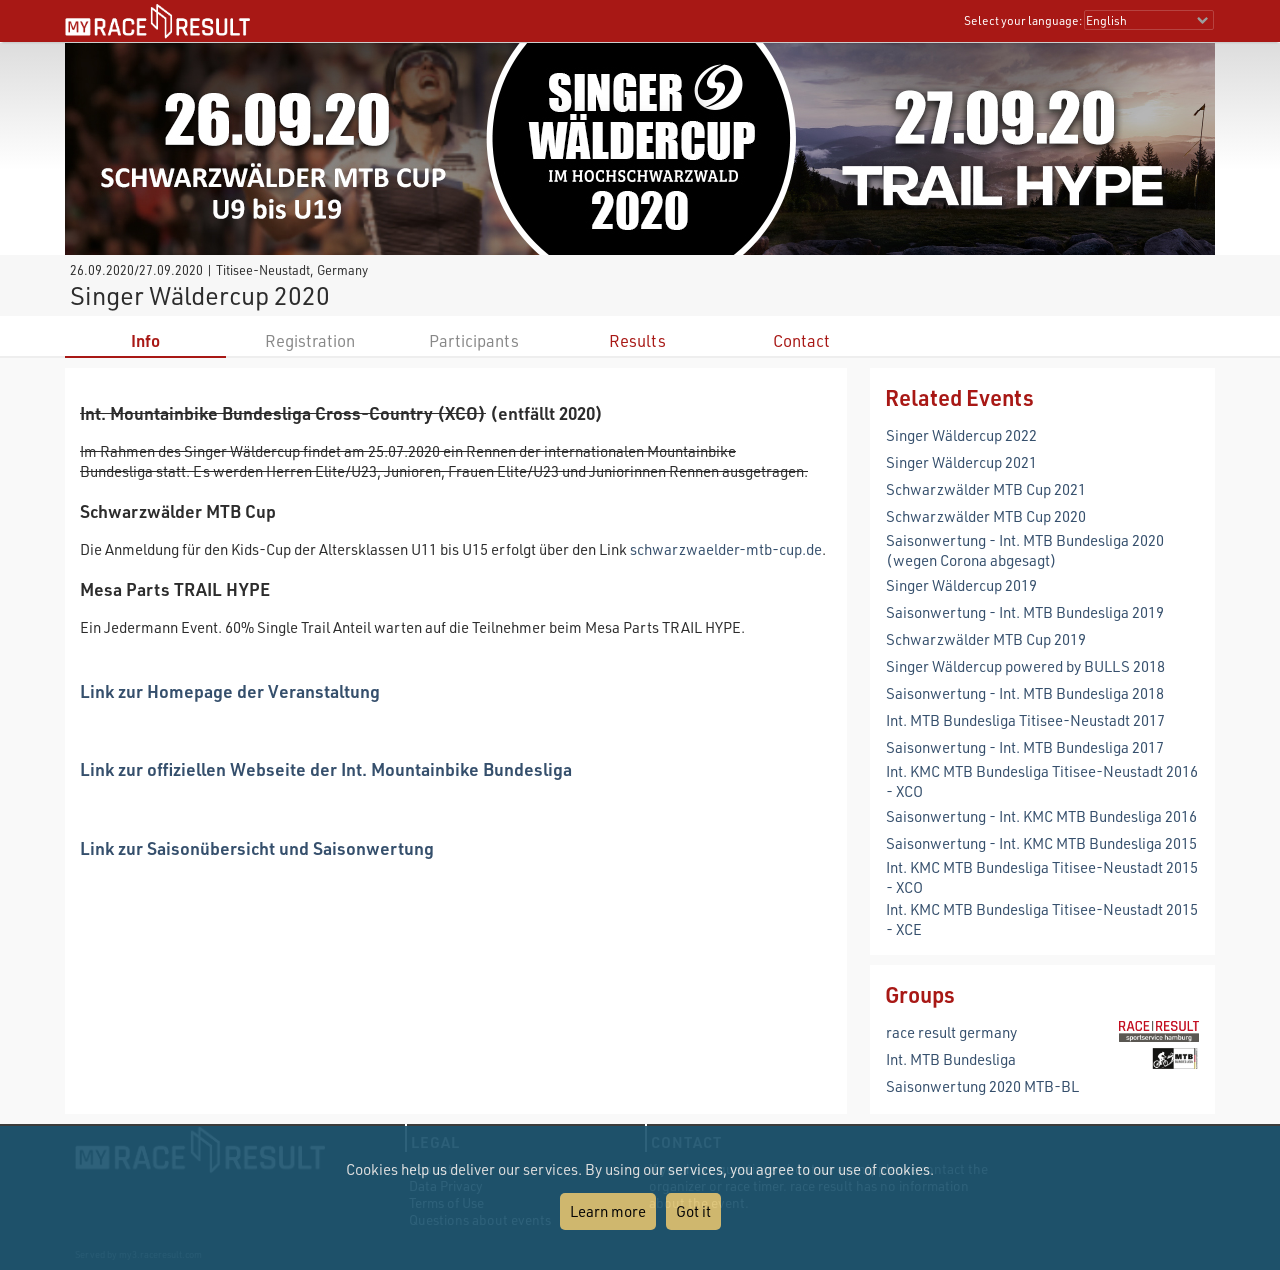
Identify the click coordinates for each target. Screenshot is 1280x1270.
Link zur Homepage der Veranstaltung (230, 690)
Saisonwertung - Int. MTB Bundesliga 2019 (1025, 612)
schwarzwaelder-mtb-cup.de (726, 549)
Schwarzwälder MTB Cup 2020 (986, 516)
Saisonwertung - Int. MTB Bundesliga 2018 (1025, 693)
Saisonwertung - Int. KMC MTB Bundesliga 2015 (1041, 843)
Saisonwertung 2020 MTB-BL (982, 1086)
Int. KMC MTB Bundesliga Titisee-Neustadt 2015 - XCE (1042, 919)
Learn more (608, 1211)
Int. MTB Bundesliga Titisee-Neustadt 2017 (1025, 720)
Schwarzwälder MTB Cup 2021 (986, 489)
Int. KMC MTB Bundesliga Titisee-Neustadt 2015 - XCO (1042, 877)
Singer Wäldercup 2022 (961, 435)
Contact (801, 340)
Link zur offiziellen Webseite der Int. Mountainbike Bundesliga (326, 768)
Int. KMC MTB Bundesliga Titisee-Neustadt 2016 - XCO (1042, 781)
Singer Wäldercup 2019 (961, 585)
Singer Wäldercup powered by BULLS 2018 (1025, 666)
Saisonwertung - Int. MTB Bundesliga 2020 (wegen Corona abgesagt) (1025, 550)
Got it (693, 1211)
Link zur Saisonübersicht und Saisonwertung (257, 847)
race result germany (951, 1032)
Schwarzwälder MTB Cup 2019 (986, 639)
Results (637, 340)
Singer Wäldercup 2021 (961, 462)
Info (145, 340)
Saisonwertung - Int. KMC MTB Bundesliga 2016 (1041, 816)
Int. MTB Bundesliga (951, 1059)
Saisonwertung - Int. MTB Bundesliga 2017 (1025, 747)
